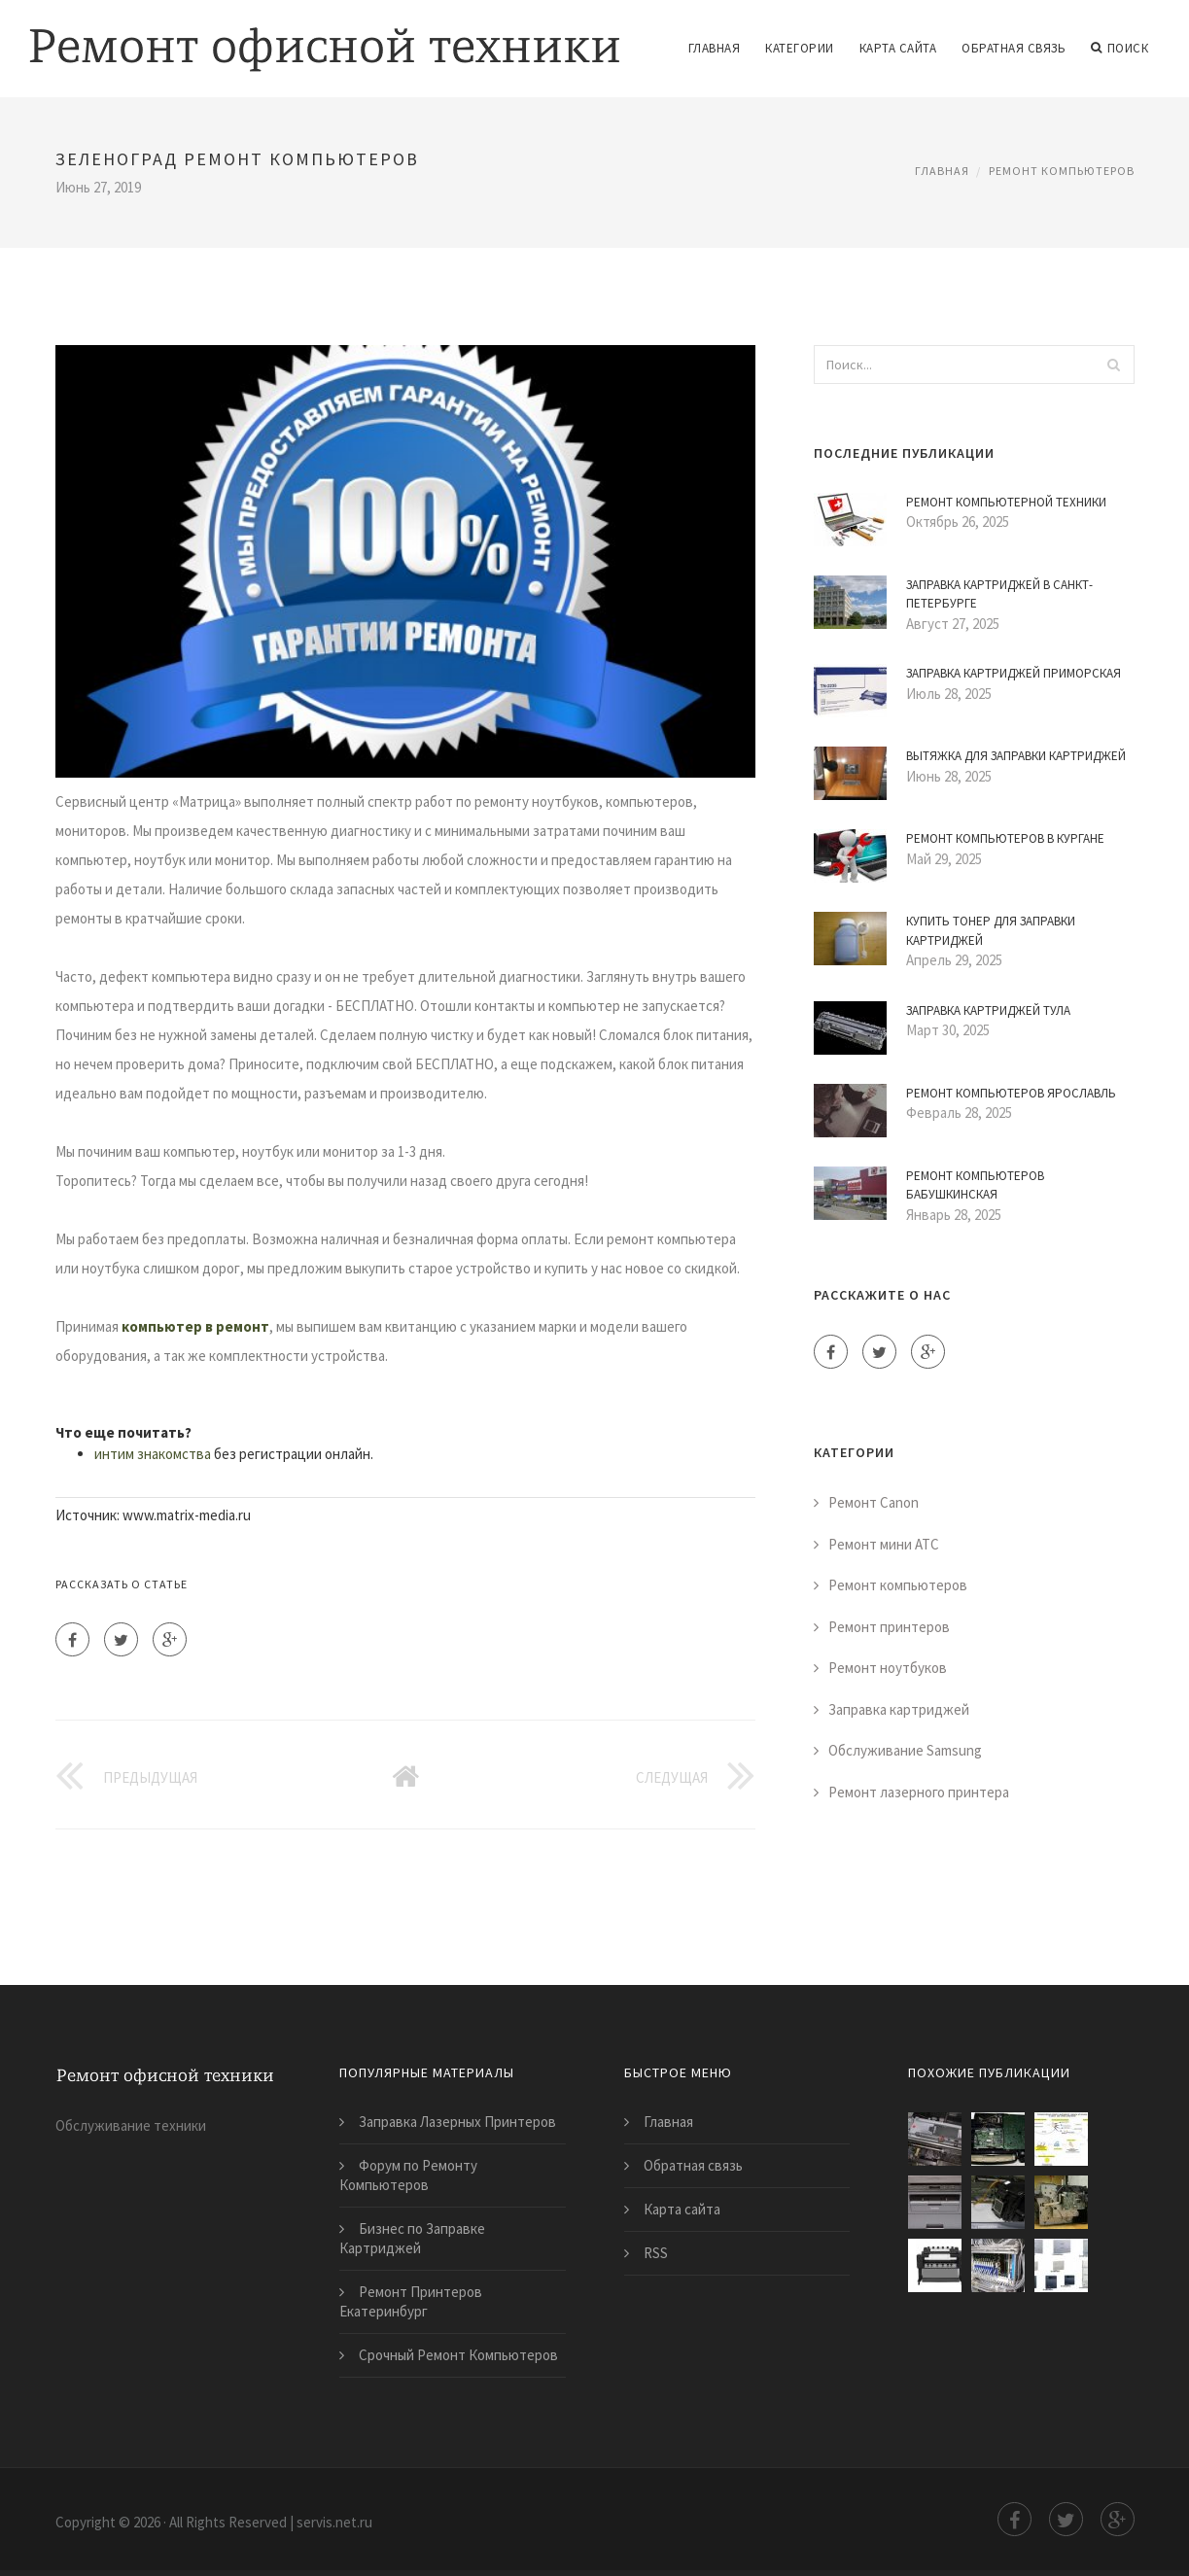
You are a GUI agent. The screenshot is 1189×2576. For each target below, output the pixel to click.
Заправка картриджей (898, 1709)
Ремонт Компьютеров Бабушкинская (975, 1185)
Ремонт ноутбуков (887, 1667)
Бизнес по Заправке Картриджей (412, 2238)
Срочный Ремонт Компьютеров (458, 2355)
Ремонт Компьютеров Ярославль (1011, 1093)
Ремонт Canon (873, 1502)
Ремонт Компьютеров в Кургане (1005, 838)
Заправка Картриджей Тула (988, 1010)
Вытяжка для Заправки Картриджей (1016, 756)
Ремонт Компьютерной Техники (1006, 502)
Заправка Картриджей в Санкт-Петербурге (999, 594)
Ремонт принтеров (889, 1627)
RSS (656, 2253)
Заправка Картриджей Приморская (1013, 673)
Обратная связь (1014, 48)
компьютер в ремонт (195, 1326)
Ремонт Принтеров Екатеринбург (410, 2301)
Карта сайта (898, 48)
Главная (714, 48)
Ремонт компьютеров (1062, 170)
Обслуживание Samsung (905, 1750)
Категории (799, 48)
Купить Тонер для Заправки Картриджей (990, 931)
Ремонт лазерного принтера (918, 1792)
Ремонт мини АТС (883, 1544)
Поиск (1119, 48)
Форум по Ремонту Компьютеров (408, 2175)
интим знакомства (152, 1454)
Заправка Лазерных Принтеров (457, 2121)
